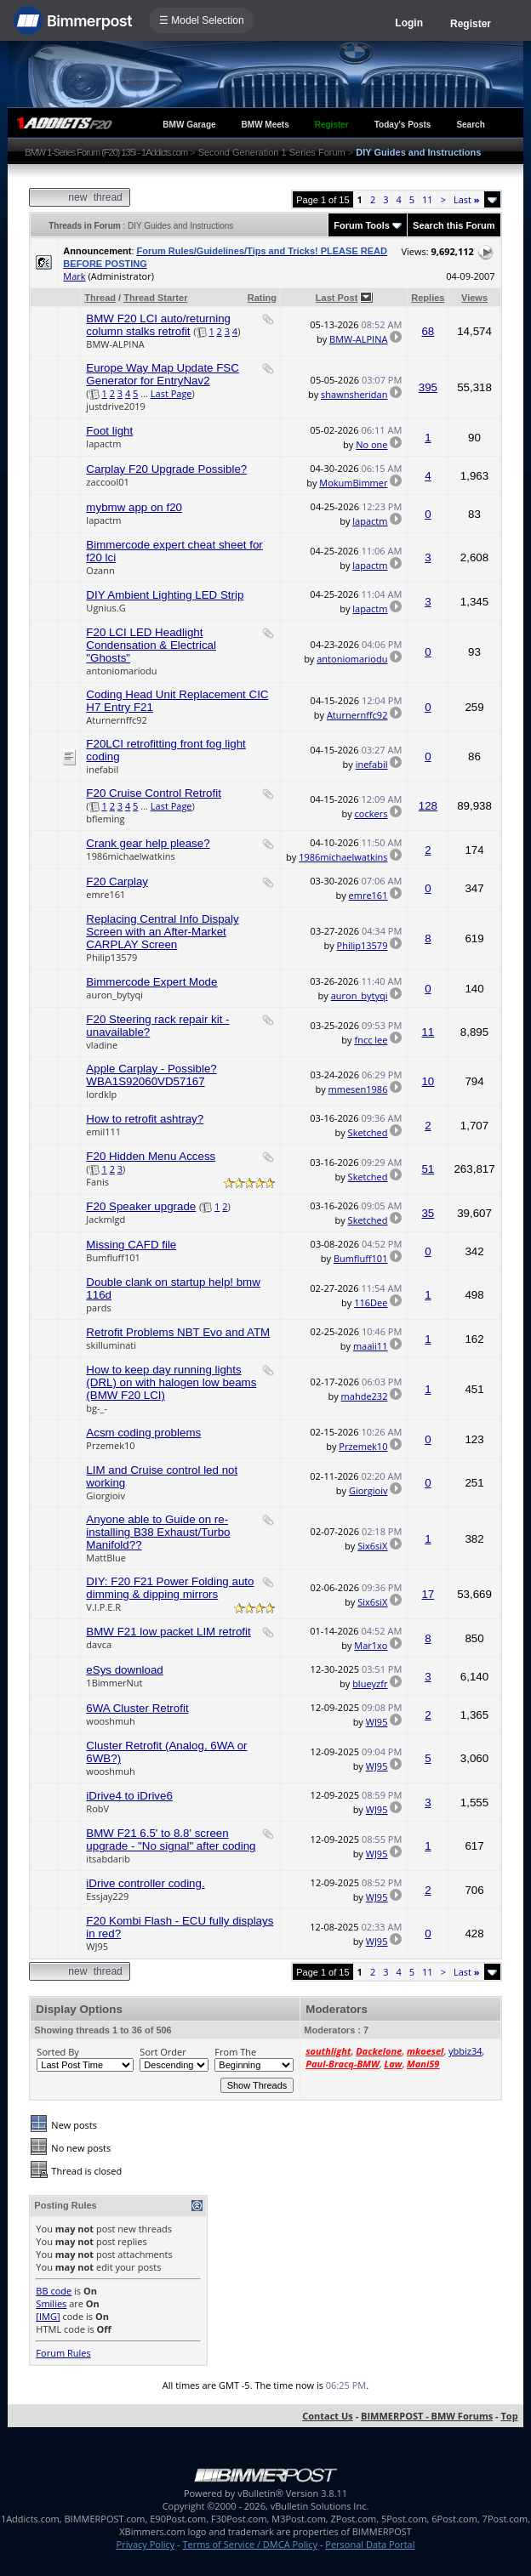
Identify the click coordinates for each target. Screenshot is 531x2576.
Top (508, 2415)
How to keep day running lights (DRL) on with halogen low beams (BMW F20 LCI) (171, 1382)
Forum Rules (63, 2352)
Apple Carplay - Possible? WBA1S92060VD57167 (151, 1075)
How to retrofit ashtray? (144, 1118)
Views (474, 298)
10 (427, 1081)
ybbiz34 (465, 2050)
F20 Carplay (117, 881)
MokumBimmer (353, 482)
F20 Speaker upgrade (141, 1206)
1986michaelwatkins (130, 856)
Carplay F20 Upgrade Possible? (166, 469)
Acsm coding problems (143, 1432)
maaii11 (370, 1345)
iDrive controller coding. (145, 1883)
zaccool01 (107, 481)
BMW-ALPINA (115, 344)
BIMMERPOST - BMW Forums (427, 2415)
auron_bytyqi (114, 994)
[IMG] (48, 2316)
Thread (100, 298)
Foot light (109, 430)
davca (98, 1644)
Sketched (368, 1132)
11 (427, 199)
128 (428, 805)
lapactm (103, 443)
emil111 (103, 1131)
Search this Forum (454, 225)
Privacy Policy (146, 2544)
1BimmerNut (114, 1682)
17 (427, 1594)
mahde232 (364, 1396)
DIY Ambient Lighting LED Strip (164, 595)
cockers (371, 813)
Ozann (100, 570)
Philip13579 (111, 957)
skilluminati (111, 1345)
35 (427, 1213)
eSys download (124, 1669)
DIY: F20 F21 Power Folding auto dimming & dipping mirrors (170, 1588)
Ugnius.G (105, 607)
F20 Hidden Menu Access (150, 1156)
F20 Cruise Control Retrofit (153, 793)
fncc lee (370, 1039)
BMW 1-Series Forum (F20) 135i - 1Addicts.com (106, 152)
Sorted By (57, 2051)
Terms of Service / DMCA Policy (249, 2544)
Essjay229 (107, 1896)
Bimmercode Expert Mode (151, 981)
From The (235, 2051)
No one (371, 444)
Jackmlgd (105, 1219)
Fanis (97, 1181)
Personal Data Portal (369, 2544)
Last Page (171, 393)
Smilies (51, 2303)
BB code (53, 2290)
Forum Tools (362, 225)
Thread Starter (155, 298)
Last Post (337, 298)
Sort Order (163, 2051)
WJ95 (377, 1721)
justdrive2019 (116, 406)
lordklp (101, 1094)
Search (470, 124)
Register (470, 24)
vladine (101, 1044)
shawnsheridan (354, 394)
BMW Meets (265, 124)
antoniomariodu (121, 670)
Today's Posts (402, 124)
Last (467, 199)
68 (427, 331)
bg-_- (96, 1408)
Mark (74, 276)
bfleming (105, 818)
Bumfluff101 (113, 1257)
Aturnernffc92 (116, 720)
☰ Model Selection (201, 20)
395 (428, 387)
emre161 (105, 894)
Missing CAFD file (131, 1244)
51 (427, 1169)
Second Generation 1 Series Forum (271, 152)
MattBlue (106, 1557)
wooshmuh (110, 1720)
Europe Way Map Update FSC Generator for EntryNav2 (162, 374)
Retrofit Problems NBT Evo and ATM (178, 1332)
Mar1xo (370, 1645)
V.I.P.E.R (103, 1607)
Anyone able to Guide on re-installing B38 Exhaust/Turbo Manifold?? (158, 1532)
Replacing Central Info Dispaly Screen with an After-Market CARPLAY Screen (162, 932)
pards (98, 1307)
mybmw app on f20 (134, 507)
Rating (262, 298)
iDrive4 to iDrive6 (129, 1795)
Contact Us (327, 2415)
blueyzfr (369, 1683)
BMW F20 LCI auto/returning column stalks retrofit (158, 325)
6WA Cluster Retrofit (137, 1708)
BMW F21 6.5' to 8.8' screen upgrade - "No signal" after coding (170, 1839)
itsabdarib (108, 1858)
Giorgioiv (105, 1495)
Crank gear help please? (147, 843)
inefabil (102, 769)
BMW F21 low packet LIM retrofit (168, 1631)
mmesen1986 (358, 1089)
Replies (427, 298)
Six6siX (372, 1545)
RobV (97, 1808)
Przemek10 (110, 1445)
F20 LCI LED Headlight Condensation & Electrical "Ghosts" (151, 645)
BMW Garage (189, 124)
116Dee (370, 1302)
